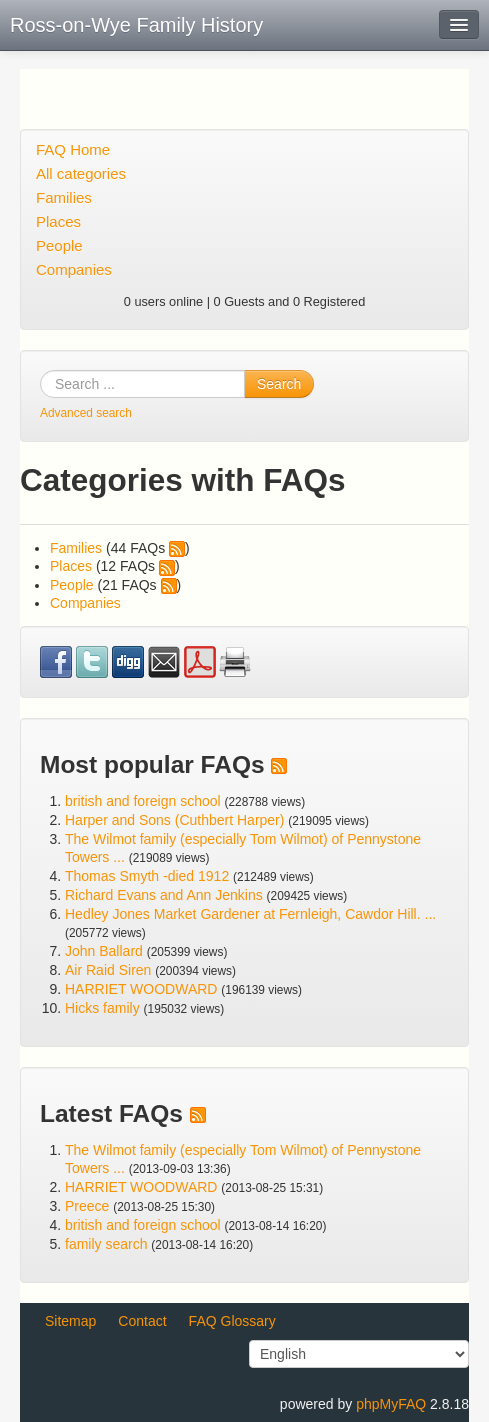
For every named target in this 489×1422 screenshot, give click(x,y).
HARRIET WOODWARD (141, 989)
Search (279, 384)
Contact (142, 1321)
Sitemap (70, 1321)
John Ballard (104, 951)
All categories (81, 173)
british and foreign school (143, 801)
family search (108, 1244)
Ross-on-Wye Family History (136, 25)
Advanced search (86, 413)
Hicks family (104, 1008)
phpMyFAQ (391, 1404)
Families (64, 197)
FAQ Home (73, 149)
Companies (74, 269)
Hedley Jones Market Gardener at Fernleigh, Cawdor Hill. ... (250, 914)
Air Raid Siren (108, 970)
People (59, 245)
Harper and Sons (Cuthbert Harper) (174, 820)
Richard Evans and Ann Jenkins (164, 895)
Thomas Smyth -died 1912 (147, 876)
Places (58, 221)
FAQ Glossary (232, 1321)
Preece (87, 1206)
